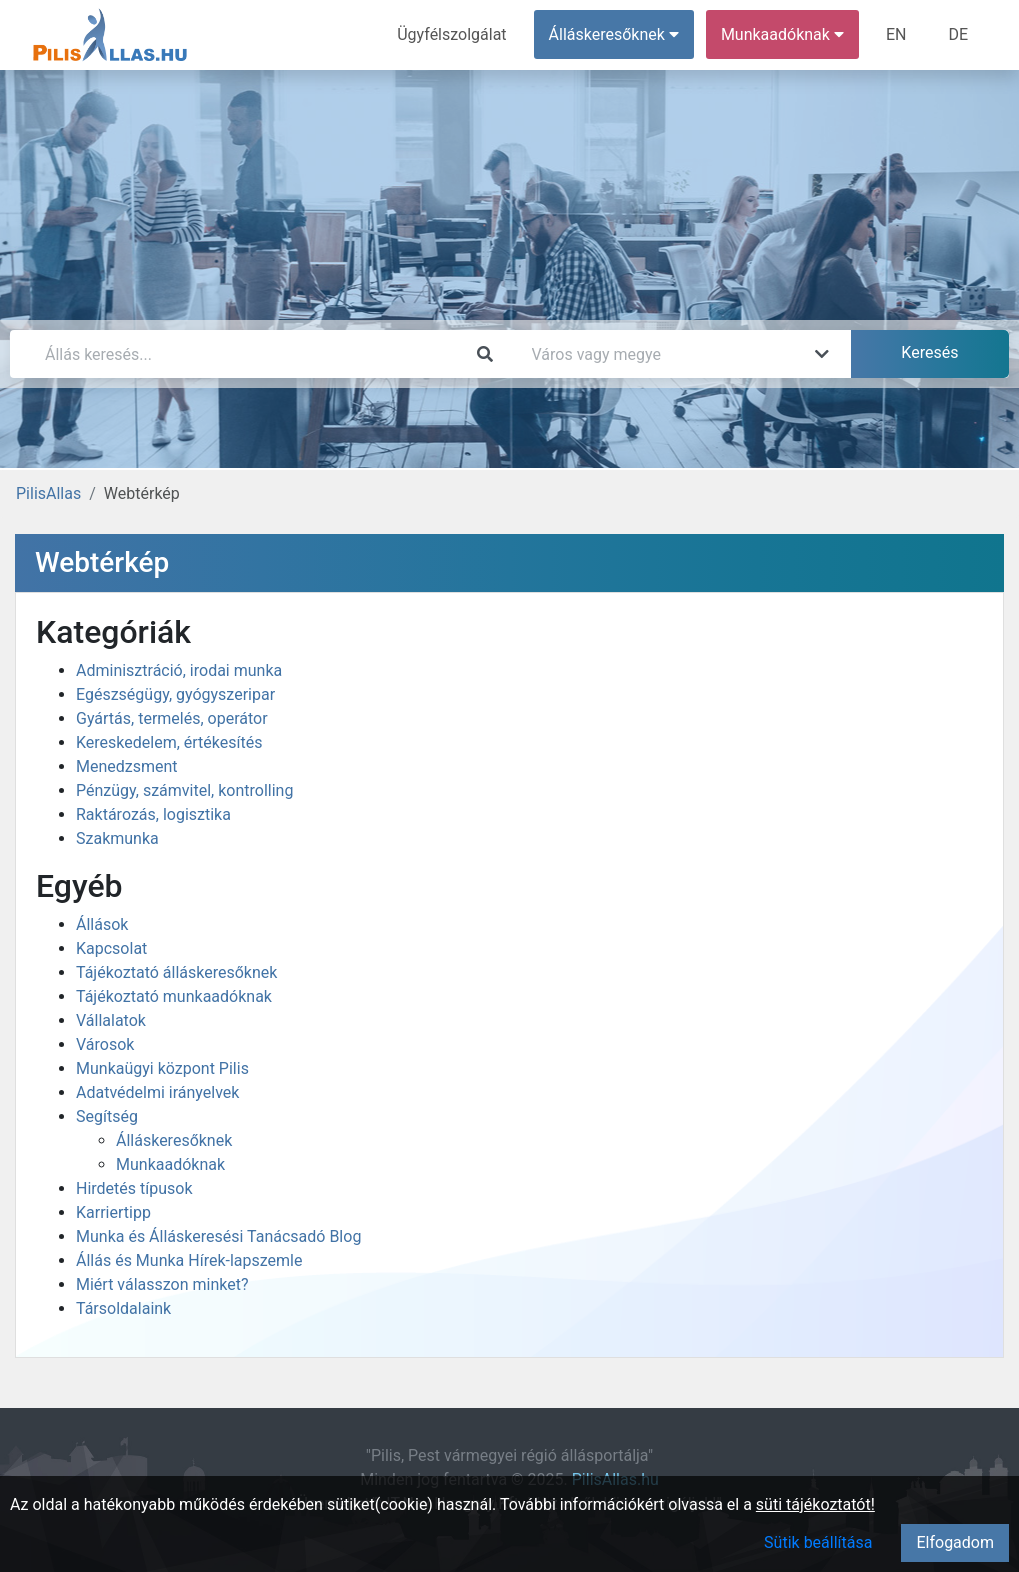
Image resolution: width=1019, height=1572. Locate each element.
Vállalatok (111, 1020)
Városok (105, 1044)
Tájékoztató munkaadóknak (174, 996)
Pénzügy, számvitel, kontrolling (184, 790)
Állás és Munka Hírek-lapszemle (189, 1260)
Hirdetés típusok (134, 1188)
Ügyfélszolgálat (451, 34)
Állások (102, 924)
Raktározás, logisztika (153, 814)
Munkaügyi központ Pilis (162, 1068)
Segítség (107, 1116)
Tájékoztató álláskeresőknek (176, 972)
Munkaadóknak (170, 1164)
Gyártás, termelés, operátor (172, 718)
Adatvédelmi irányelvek (157, 1092)
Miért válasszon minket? (162, 1284)
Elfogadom (955, 1542)
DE (958, 34)
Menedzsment (127, 766)
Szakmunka (117, 838)
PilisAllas (48, 493)
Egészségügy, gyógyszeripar (175, 694)
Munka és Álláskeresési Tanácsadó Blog (218, 1236)
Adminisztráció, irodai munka (179, 670)
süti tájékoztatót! (815, 1504)
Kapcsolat (111, 948)
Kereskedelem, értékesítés (169, 742)
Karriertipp (113, 1212)
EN (896, 34)
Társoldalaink (123, 1308)
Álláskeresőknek (174, 1140)
